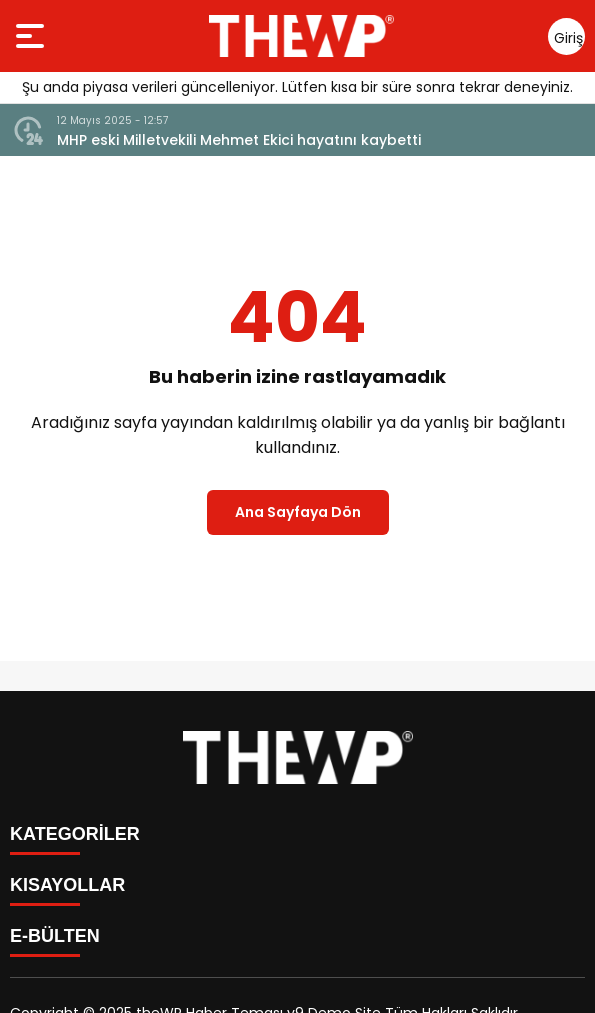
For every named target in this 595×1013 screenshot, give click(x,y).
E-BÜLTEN (55, 936)
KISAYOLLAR (67, 885)
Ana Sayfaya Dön (298, 512)
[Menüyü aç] (32, 36)
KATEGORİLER (75, 834)
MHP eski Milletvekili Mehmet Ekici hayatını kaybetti (239, 140)
